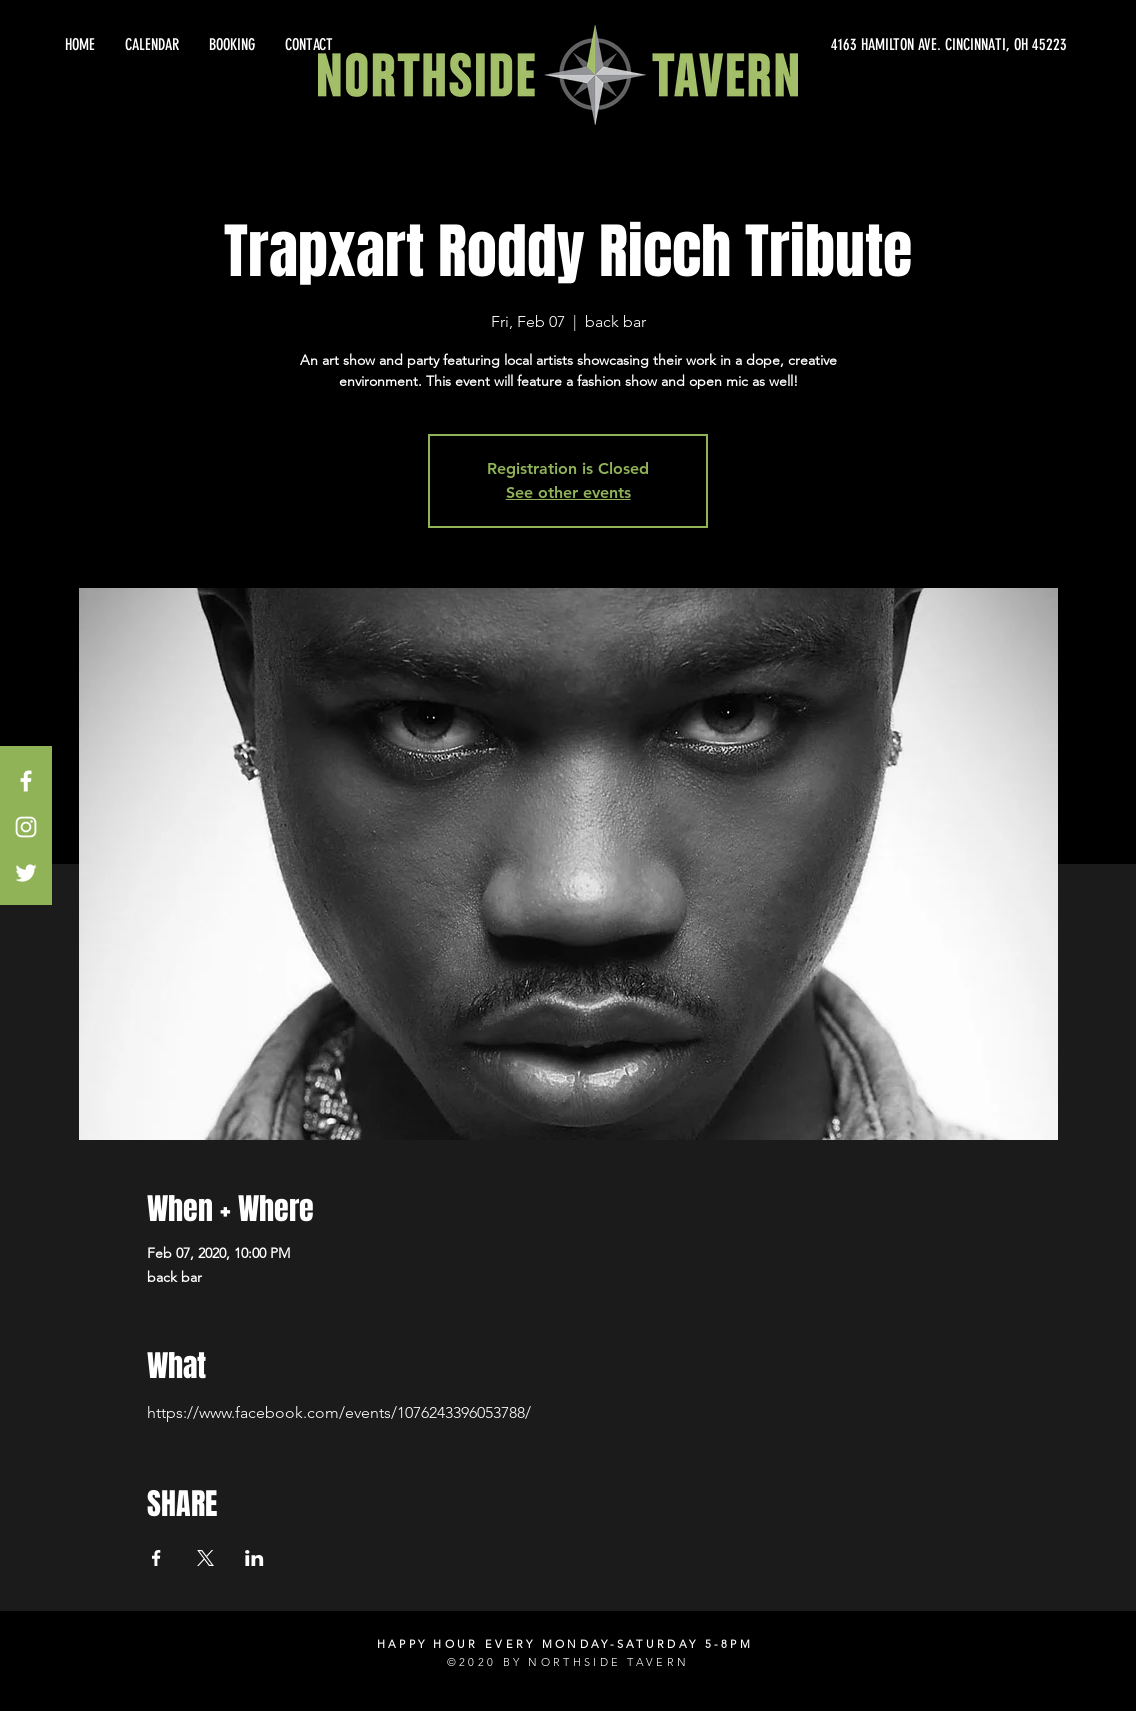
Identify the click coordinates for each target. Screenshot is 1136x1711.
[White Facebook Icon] (26, 781)
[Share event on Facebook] (156, 1558)
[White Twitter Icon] (26, 873)
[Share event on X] (205, 1558)
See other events (568, 492)
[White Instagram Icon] (26, 827)
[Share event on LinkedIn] (254, 1558)
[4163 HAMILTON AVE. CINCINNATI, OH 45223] (886, 45)
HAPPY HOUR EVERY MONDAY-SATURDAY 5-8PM (565, 1644)
